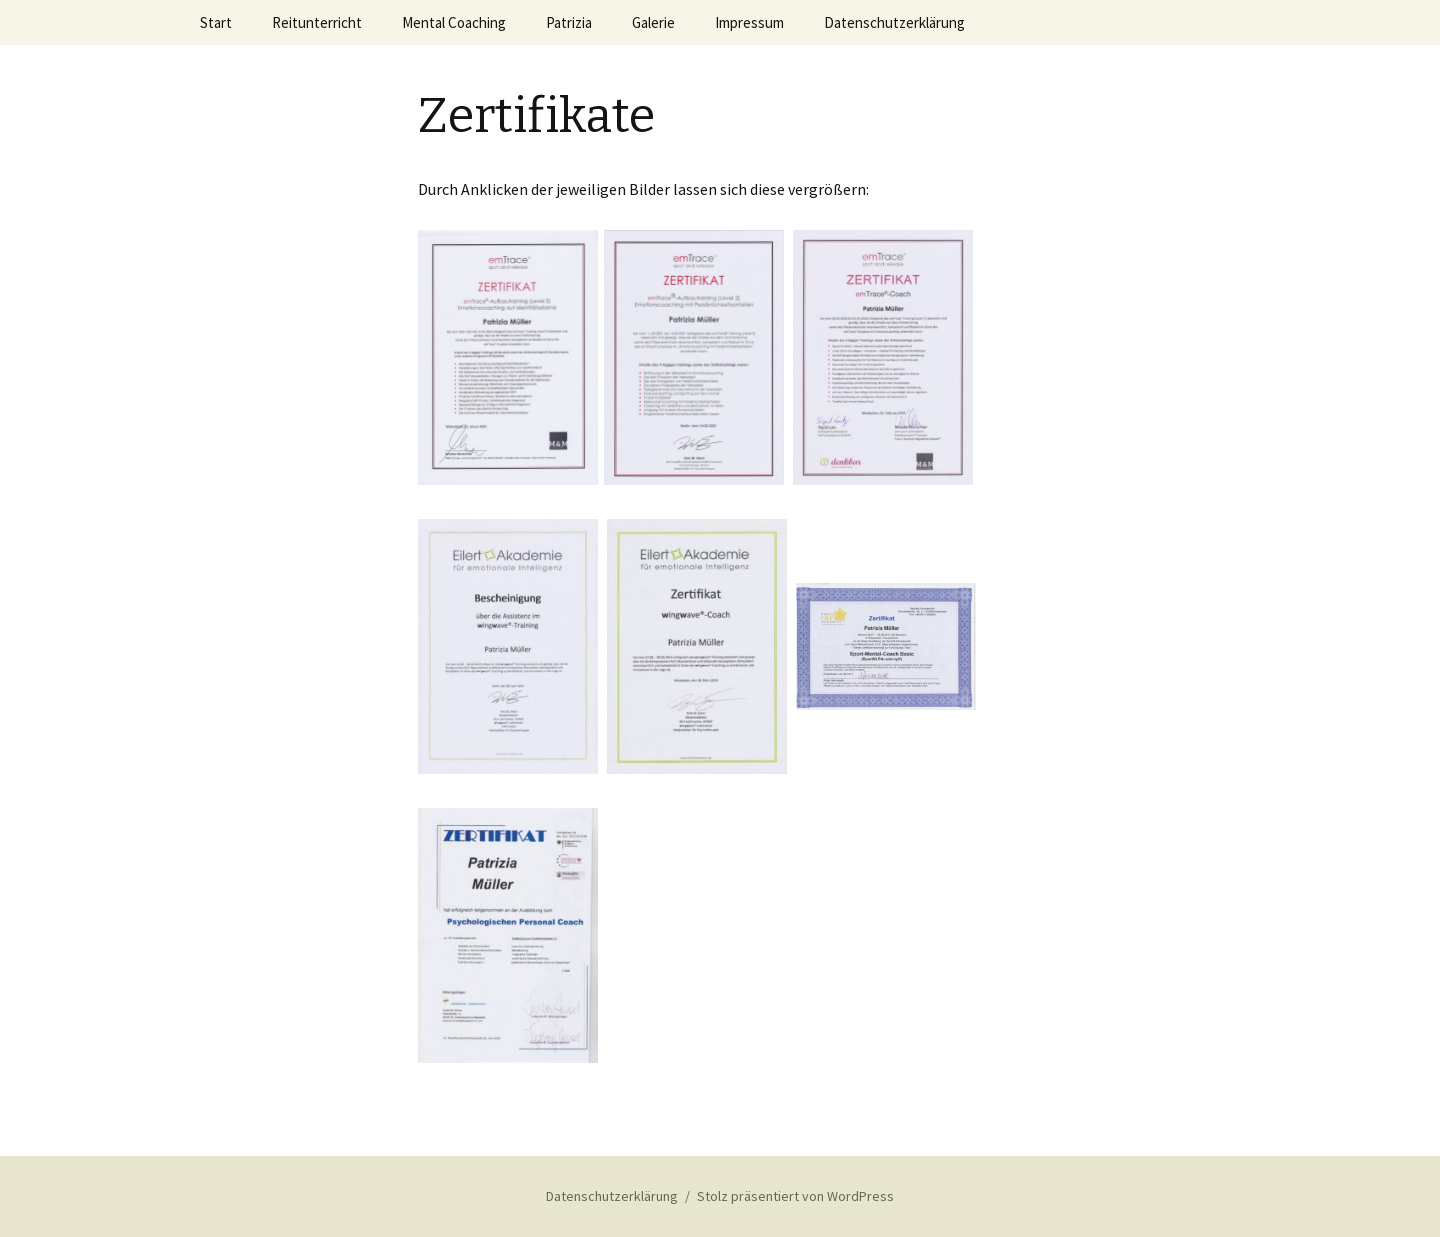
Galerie (653, 22)
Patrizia (569, 22)
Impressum (749, 22)
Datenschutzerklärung (894, 22)
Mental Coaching (454, 22)
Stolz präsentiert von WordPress (795, 1196)
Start (216, 22)
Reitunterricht (317, 22)
